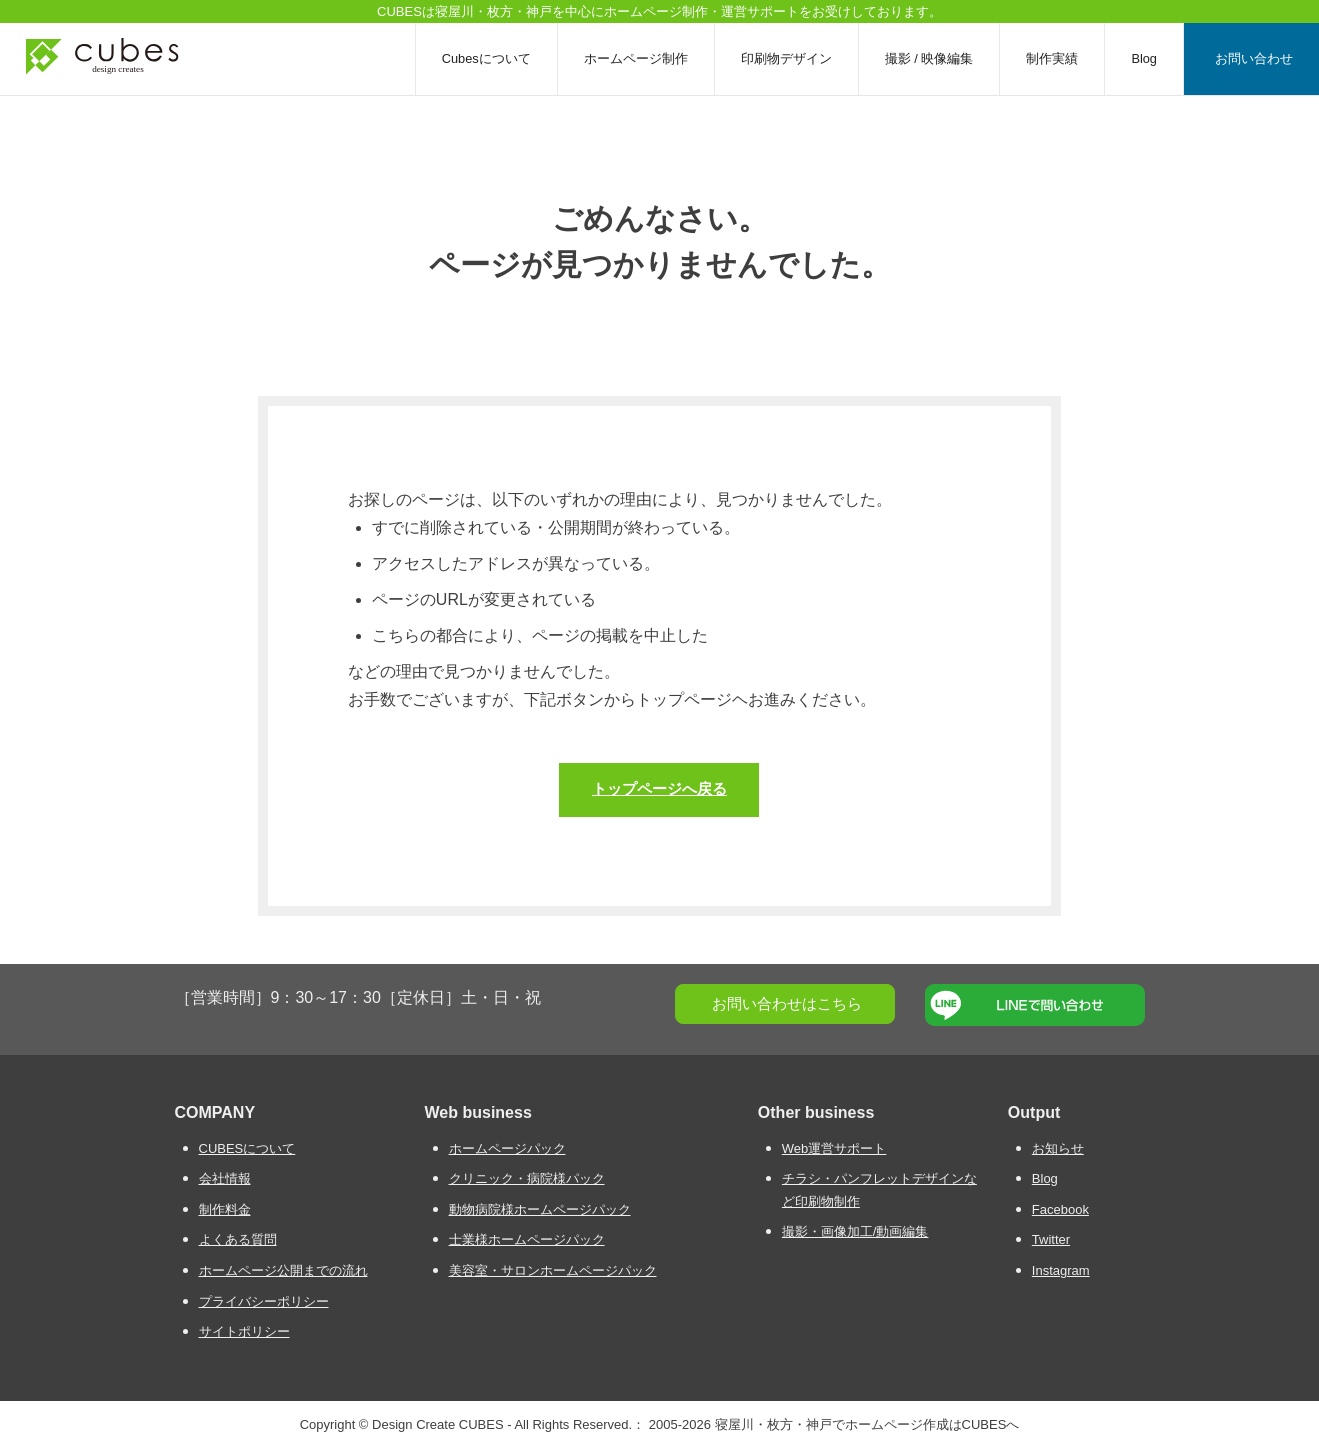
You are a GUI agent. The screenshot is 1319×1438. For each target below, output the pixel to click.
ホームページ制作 (636, 58)
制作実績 (1052, 58)
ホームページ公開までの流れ (283, 1269)
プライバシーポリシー (264, 1300)
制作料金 (225, 1208)
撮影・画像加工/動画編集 (855, 1231)
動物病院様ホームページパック (540, 1208)
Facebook (1060, 1208)
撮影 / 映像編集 (929, 58)
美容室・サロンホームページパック (553, 1269)
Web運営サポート (834, 1147)
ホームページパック (507, 1147)
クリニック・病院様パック (527, 1178)
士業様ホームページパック (527, 1239)
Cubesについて (486, 58)
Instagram (1061, 1269)
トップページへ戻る (659, 787)
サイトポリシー (244, 1331)
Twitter (1051, 1239)
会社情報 (225, 1178)
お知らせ (1058, 1147)
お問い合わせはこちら (787, 1002)
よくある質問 (238, 1239)
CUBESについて (247, 1147)
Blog (1144, 58)
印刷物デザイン (786, 58)
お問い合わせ (1254, 58)
